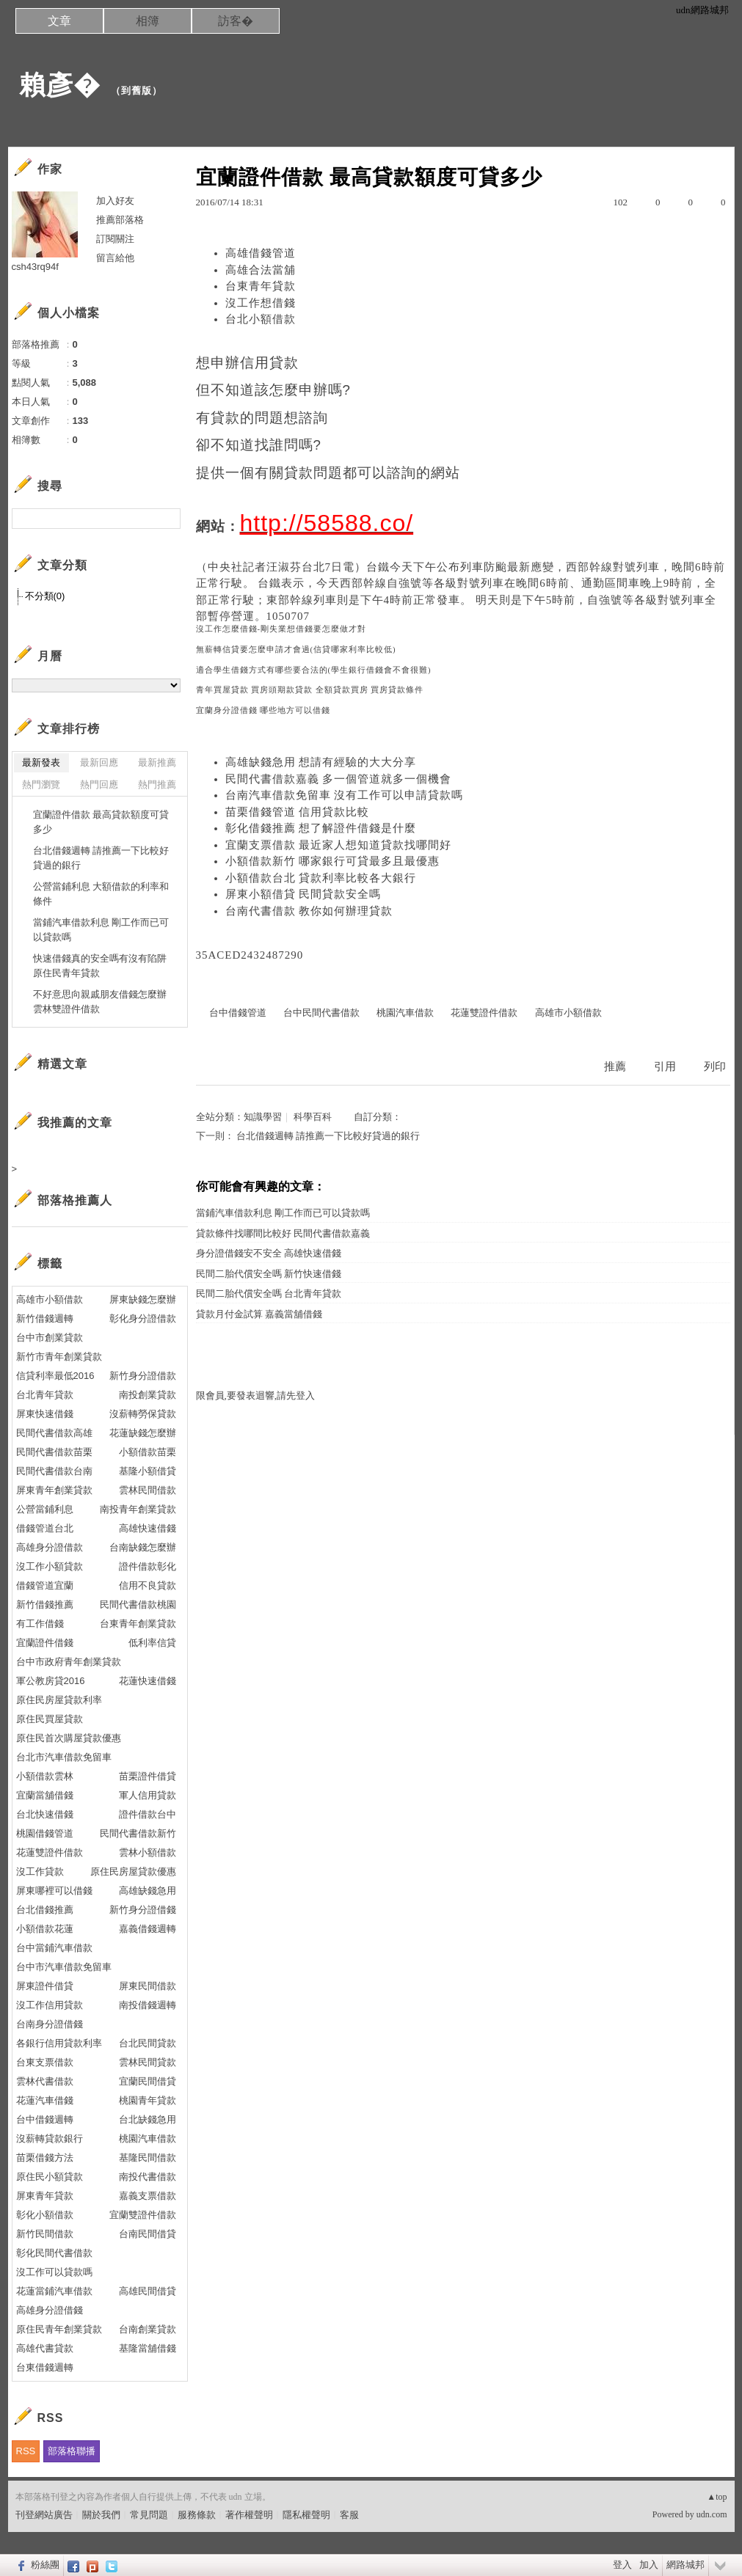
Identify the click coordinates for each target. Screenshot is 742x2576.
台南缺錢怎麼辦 (142, 1547)
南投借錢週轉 (147, 2004)
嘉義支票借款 (147, 2195)
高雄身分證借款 (49, 1547)
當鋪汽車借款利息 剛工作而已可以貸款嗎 (283, 1212)
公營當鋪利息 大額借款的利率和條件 (101, 894)
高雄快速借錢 (147, 1528)
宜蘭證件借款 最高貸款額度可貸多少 (101, 822)
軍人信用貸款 (147, 1795)
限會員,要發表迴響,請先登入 (256, 1395)
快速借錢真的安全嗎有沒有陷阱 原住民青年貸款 (100, 965)
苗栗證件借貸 (147, 1776)
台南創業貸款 (147, 2329)
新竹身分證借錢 (142, 1909)
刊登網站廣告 (44, 2514)
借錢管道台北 (44, 1528)
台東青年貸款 (260, 286)
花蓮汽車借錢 (44, 2100)
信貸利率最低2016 (55, 1375)
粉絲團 (45, 2564)
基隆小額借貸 (147, 1471)
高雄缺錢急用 (147, 1890)
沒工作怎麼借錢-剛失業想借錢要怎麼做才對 (281, 629)
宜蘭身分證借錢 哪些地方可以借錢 (263, 710)
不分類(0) (45, 595)
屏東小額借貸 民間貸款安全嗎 (303, 894)
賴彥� (60, 85)
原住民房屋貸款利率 (59, 1699)
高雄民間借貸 (147, 2291)
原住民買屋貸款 (49, 1718)
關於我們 (101, 2514)
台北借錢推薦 (44, 1909)
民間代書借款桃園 (138, 1604)
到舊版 (136, 90)
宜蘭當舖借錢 (44, 1795)
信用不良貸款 (147, 1585)
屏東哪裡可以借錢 (54, 1890)
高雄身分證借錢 (49, 2310)
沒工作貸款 (40, 1871)
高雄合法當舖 (260, 270)
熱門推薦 (157, 784)
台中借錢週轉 (44, 2119)
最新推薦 (157, 762)
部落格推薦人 (74, 1200)
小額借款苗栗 (147, 1451)
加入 (648, 2564)
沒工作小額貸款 (49, 1566)
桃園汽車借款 (405, 1012)
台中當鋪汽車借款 (54, 1947)
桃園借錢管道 (44, 1833)
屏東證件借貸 (44, 1985)
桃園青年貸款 (147, 2100)
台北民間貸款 (147, 2043)
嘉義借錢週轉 (147, 1928)
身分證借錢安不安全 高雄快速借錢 (268, 1253)
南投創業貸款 (147, 1394)
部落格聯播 (71, 2450)
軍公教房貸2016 (50, 1680)
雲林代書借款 (44, 2081)
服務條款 (197, 2514)
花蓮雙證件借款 (484, 1012)
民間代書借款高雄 (54, 1432)
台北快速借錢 (44, 1814)
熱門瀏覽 (41, 784)
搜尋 (168, 518)
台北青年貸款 (44, 1394)
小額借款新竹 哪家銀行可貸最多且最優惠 (332, 861)
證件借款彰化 (147, 1566)
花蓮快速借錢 (147, 1680)
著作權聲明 (249, 2514)
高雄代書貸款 (44, 2348)
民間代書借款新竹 (138, 1833)
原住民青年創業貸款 (59, 2329)
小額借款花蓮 (44, 1928)
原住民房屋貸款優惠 (133, 1871)
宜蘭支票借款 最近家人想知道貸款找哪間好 (338, 845)
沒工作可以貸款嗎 (54, 2271)
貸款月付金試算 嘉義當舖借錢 (259, 1314)
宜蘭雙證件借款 (142, 2214)
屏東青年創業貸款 (54, 1490)
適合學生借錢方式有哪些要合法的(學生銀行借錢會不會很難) (314, 670)
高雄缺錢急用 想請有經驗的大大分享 (321, 762)
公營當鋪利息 (44, 1509)
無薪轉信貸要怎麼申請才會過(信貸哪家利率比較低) (296, 649)
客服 (349, 2514)
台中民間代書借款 (321, 1012)
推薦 (615, 1066)
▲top (717, 2497)
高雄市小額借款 (568, 1012)
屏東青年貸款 (44, 2195)
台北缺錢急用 (147, 2119)
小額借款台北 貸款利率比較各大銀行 (321, 878)
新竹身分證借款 (142, 1375)
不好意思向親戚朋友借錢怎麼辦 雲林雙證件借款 (100, 1001)
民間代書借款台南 (54, 1471)
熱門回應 (99, 784)
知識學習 (263, 1116)
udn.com (711, 2514)
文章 (59, 21)
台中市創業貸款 (49, 1337)
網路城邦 (685, 2564)
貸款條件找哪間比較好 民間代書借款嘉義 (283, 1233)
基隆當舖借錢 (147, 2348)
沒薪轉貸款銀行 (49, 2138)
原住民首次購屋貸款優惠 (68, 1737)
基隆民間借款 (147, 2157)
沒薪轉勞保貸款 (142, 1413)
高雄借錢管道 (260, 253)
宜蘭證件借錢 (44, 1642)
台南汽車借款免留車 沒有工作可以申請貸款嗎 (344, 795)
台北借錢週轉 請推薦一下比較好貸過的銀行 (328, 1135)
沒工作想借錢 (260, 303)
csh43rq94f (35, 266)
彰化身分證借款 (142, 1318)
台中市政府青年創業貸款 (68, 1661)
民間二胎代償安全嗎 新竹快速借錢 (268, 1273)
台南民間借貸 (147, 2233)
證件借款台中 (147, 1814)
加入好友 (115, 200)
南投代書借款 (147, 2176)
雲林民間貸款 (147, 2062)
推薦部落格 (120, 219)
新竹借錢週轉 (44, 1318)
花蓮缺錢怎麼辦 (142, 1432)
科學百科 (313, 1116)
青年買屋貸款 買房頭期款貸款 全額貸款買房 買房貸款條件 (310, 690)
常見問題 (149, 2514)
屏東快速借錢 (44, 1413)
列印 (715, 1066)
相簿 (147, 21)
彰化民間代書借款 (54, 2252)
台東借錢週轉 (44, 2367)
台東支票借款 (44, 2062)
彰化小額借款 (44, 2214)
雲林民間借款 (147, 1490)
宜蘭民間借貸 (147, 2081)
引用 (665, 1066)
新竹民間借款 (44, 2233)
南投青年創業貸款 (138, 1509)
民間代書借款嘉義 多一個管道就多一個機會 (338, 779)
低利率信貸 (152, 1642)
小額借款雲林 (44, 1776)
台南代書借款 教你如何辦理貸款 (309, 911)
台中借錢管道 (237, 1012)
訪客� (235, 21)
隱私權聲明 (306, 2514)
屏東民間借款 (147, 1985)
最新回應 (99, 762)
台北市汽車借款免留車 (64, 1757)
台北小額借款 (260, 319)
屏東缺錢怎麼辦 (142, 1299)
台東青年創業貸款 (138, 1623)
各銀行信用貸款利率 (59, 2043)
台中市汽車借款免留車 (64, 1966)
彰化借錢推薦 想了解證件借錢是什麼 (321, 828)
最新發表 (41, 762)
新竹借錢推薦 (44, 1604)
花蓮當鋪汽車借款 (54, 2291)
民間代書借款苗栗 (54, 1451)
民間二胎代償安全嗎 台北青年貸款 (268, 1293)
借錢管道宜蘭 (44, 1585)
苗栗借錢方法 (44, 2157)
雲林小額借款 (147, 1852)
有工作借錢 (40, 1623)
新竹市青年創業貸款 (59, 1356)
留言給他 (115, 257)
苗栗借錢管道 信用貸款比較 (297, 812)
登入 (622, 2564)
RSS (26, 2450)
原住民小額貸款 (49, 2176)
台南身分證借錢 (49, 2024)
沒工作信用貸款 (49, 2004)
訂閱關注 (115, 238)
